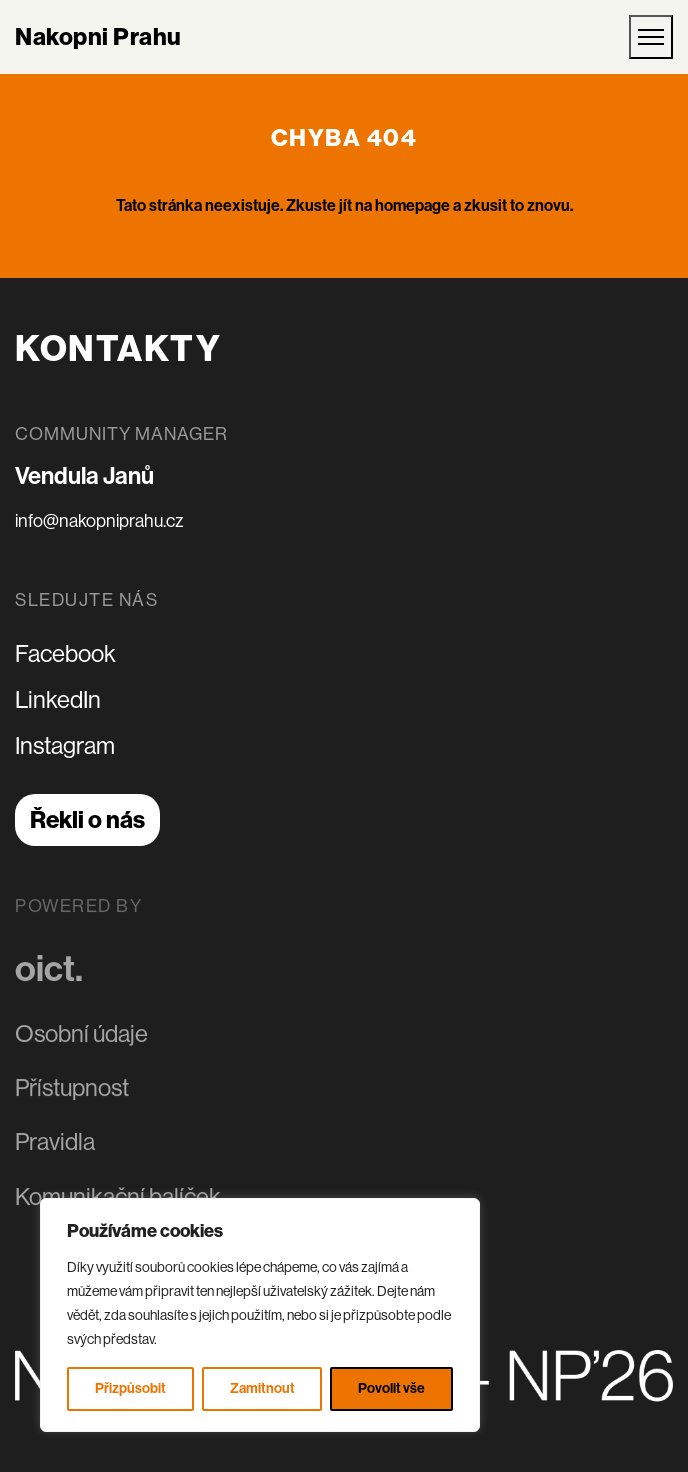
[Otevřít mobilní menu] (651, 37)
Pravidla (55, 1140)
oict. (49, 967)
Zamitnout (262, 1388)
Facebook (65, 653)
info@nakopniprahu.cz (99, 521)
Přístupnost (72, 1085)
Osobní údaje (81, 1031)
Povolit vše (391, 1388)
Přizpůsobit (130, 1388)
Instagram (65, 745)
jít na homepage (394, 205)
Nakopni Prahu (98, 37)
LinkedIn (58, 699)
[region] (260, 1315)
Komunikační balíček (118, 1194)
